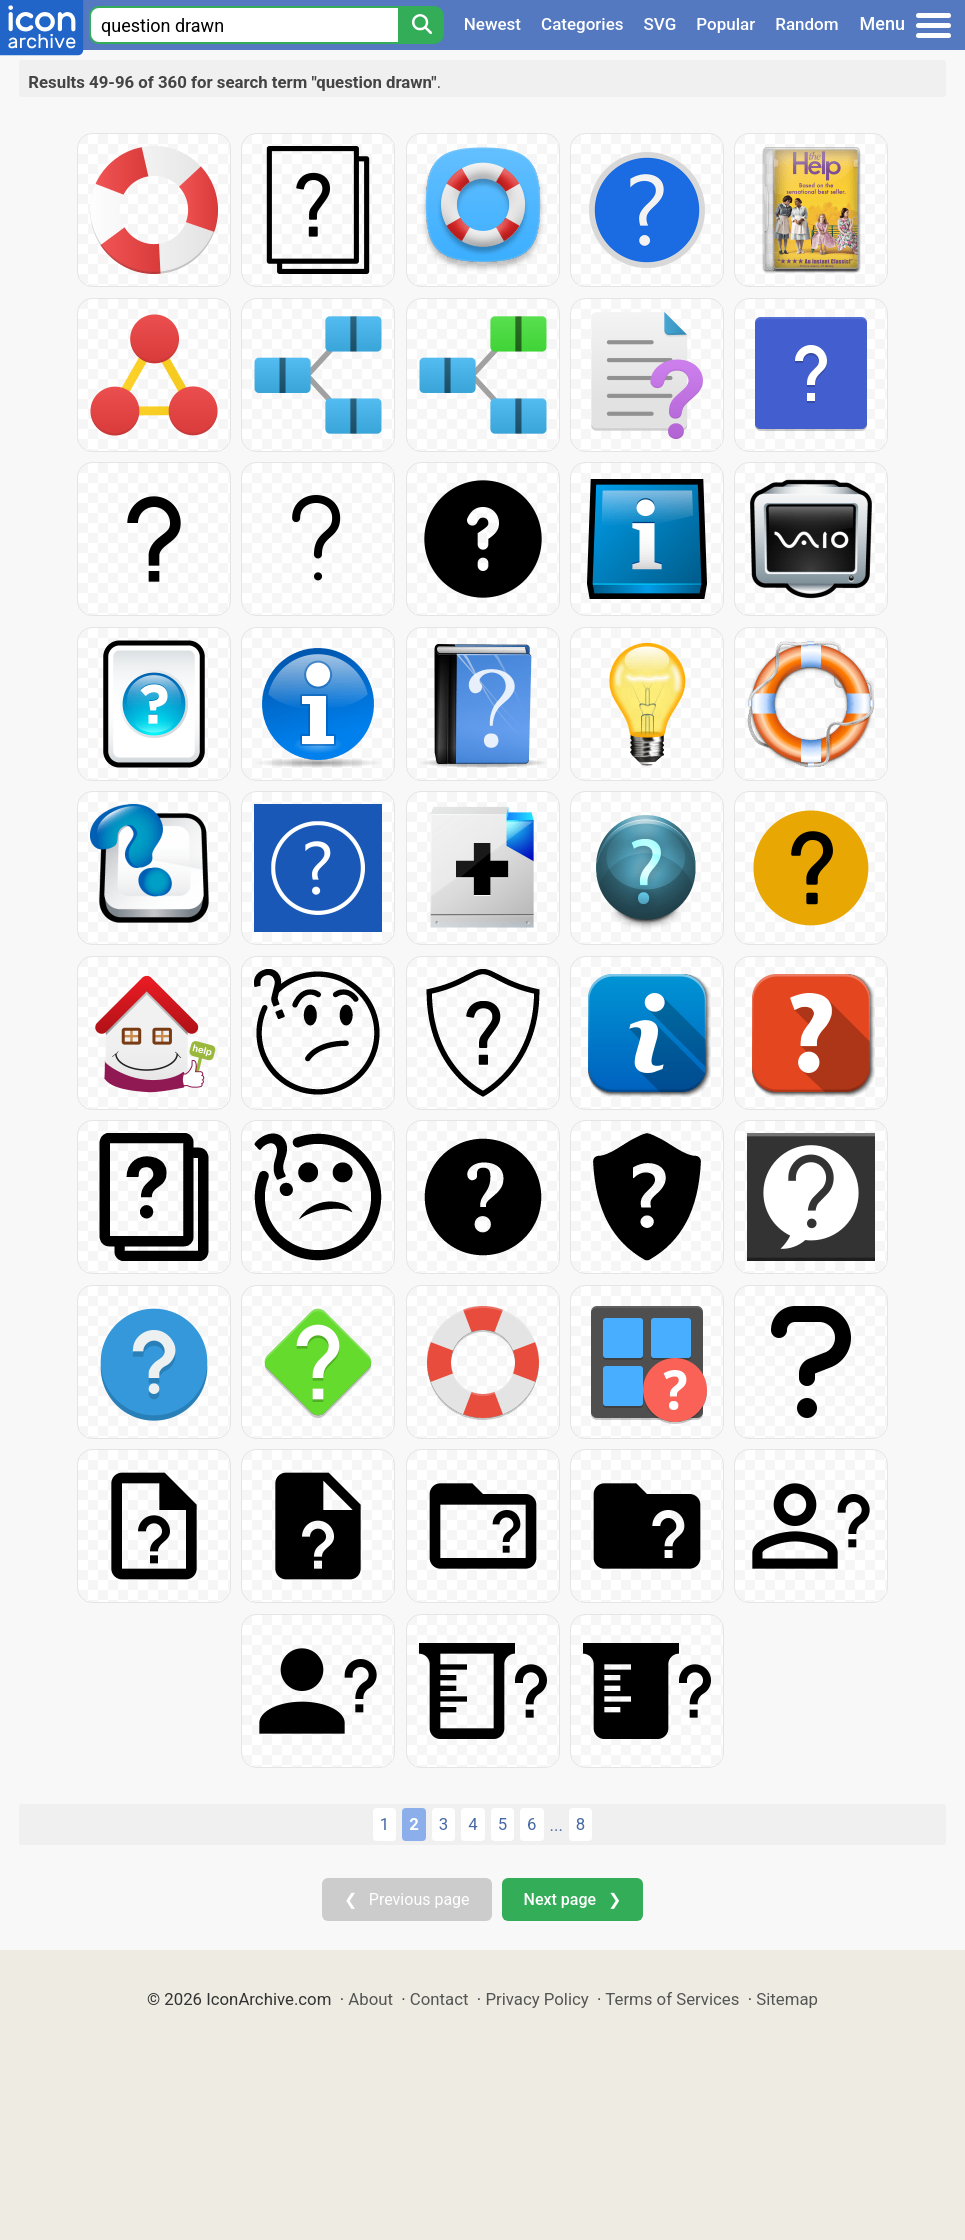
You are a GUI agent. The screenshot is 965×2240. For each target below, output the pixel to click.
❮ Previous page (407, 1899)
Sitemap (787, 1999)
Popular (725, 24)
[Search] (421, 25)
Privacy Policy (536, 1999)
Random (806, 24)
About (370, 1999)
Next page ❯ (572, 1899)
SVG (660, 24)
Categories (582, 24)
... (556, 1825)
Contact (439, 1999)
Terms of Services (672, 1999)
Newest (492, 24)
